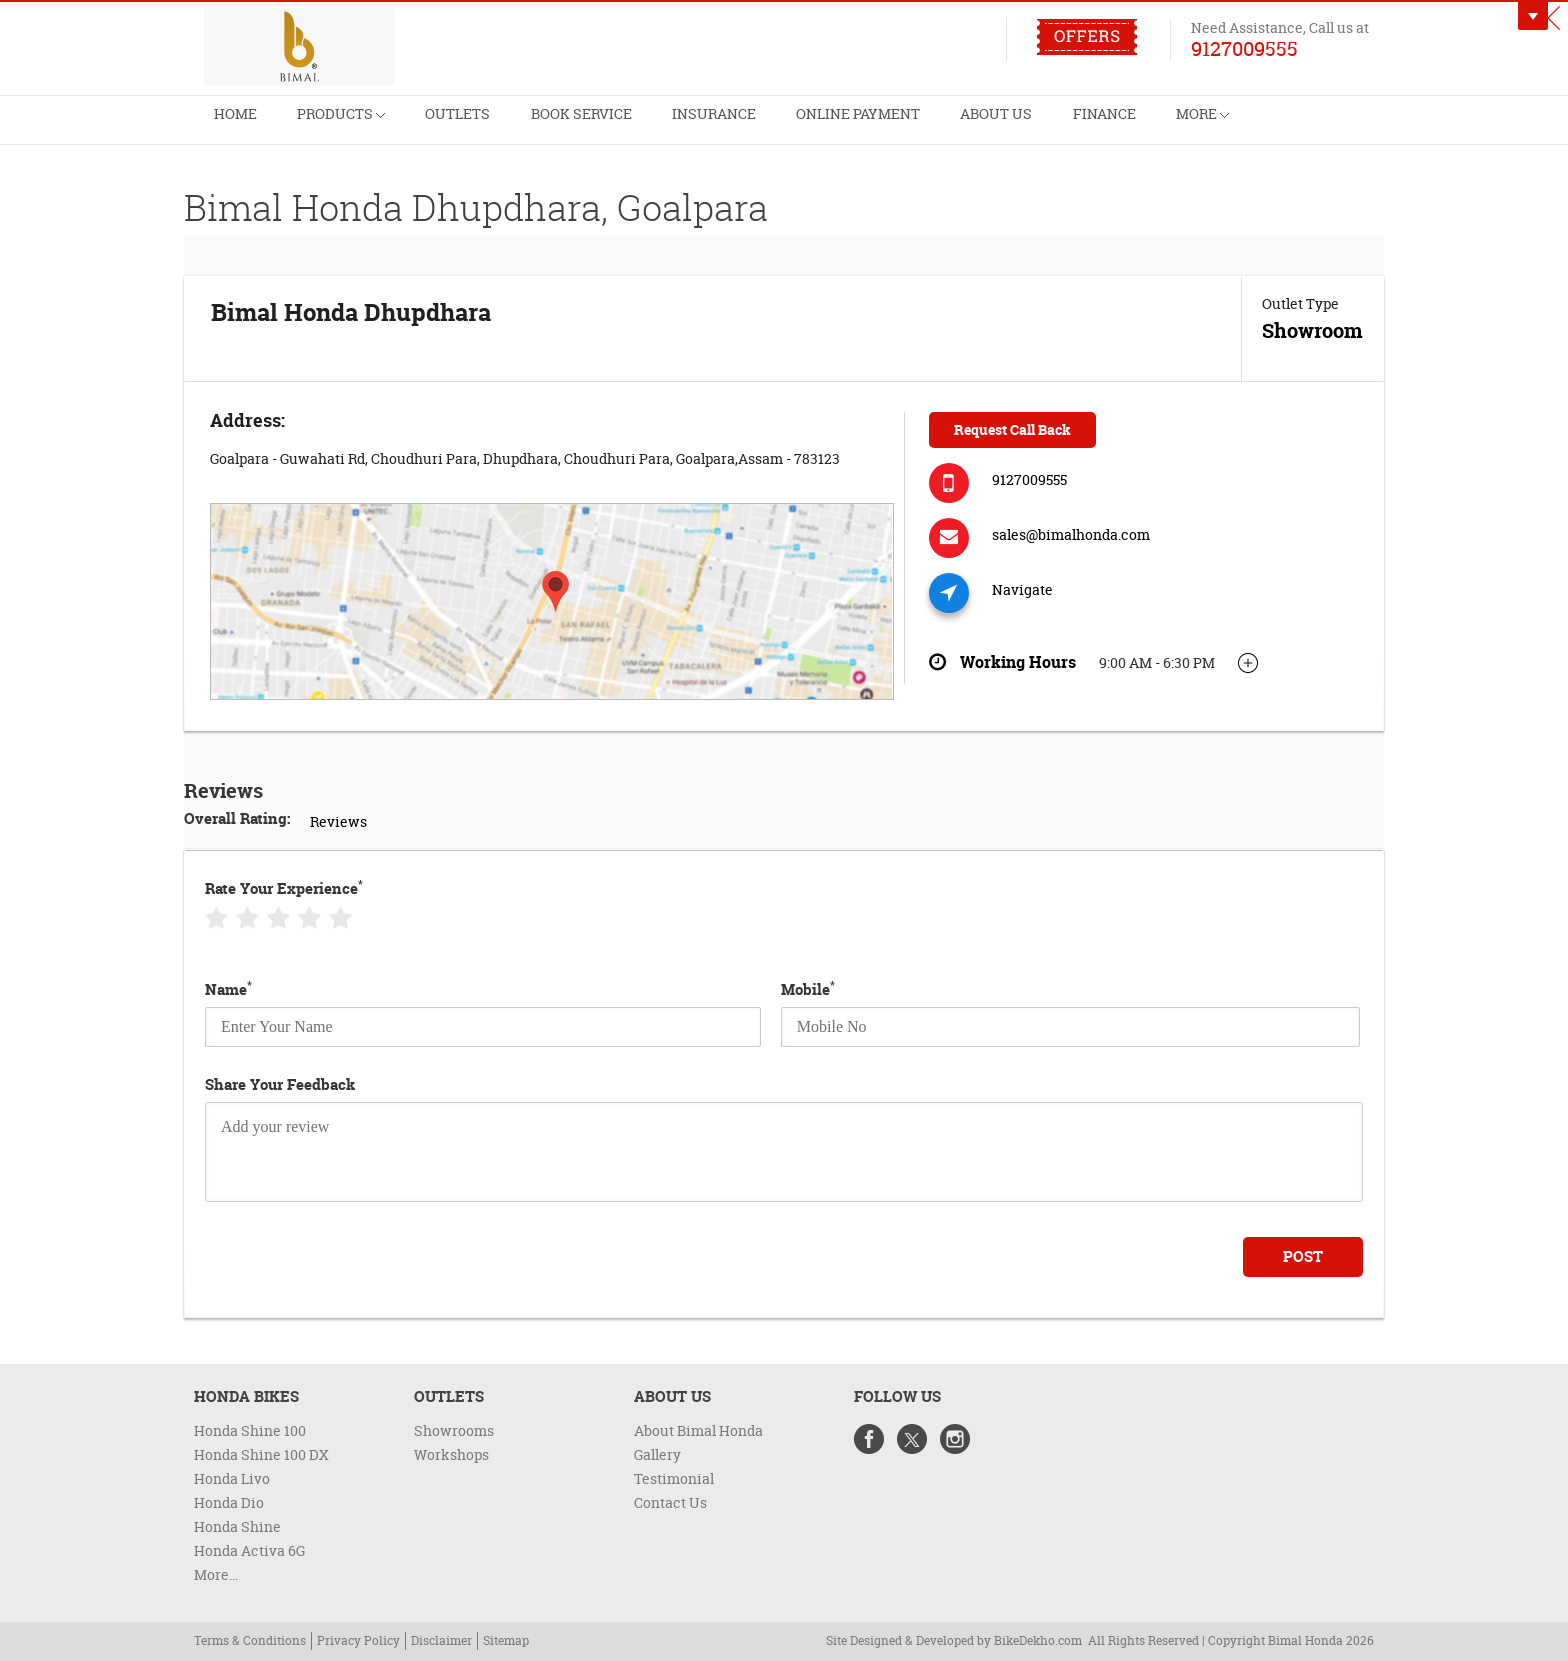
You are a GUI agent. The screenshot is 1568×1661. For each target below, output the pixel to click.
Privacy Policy (358, 1640)
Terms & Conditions (250, 1640)
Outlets (476, 126)
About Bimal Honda (698, 1430)
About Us (1051, 126)
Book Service (607, 126)
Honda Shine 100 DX (261, 1454)
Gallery (657, 1454)
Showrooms (454, 1430)
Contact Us (670, 1502)
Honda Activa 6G (249, 1550)
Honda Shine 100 (250, 1430)
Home (238, 126)
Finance (1166, 126)
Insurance (749, 126)
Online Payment (903, 126)
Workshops (451, 1454)
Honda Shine (237, 1526)
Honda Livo (232, 1478)
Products (351, 118)
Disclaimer (441, 1640)
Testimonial (674, 1478)
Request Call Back (1012, 429)
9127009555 (1244, 48)
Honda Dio (229, 1502)
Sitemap (506, 1640)
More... (216, 1574)
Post (1303, 1256)
